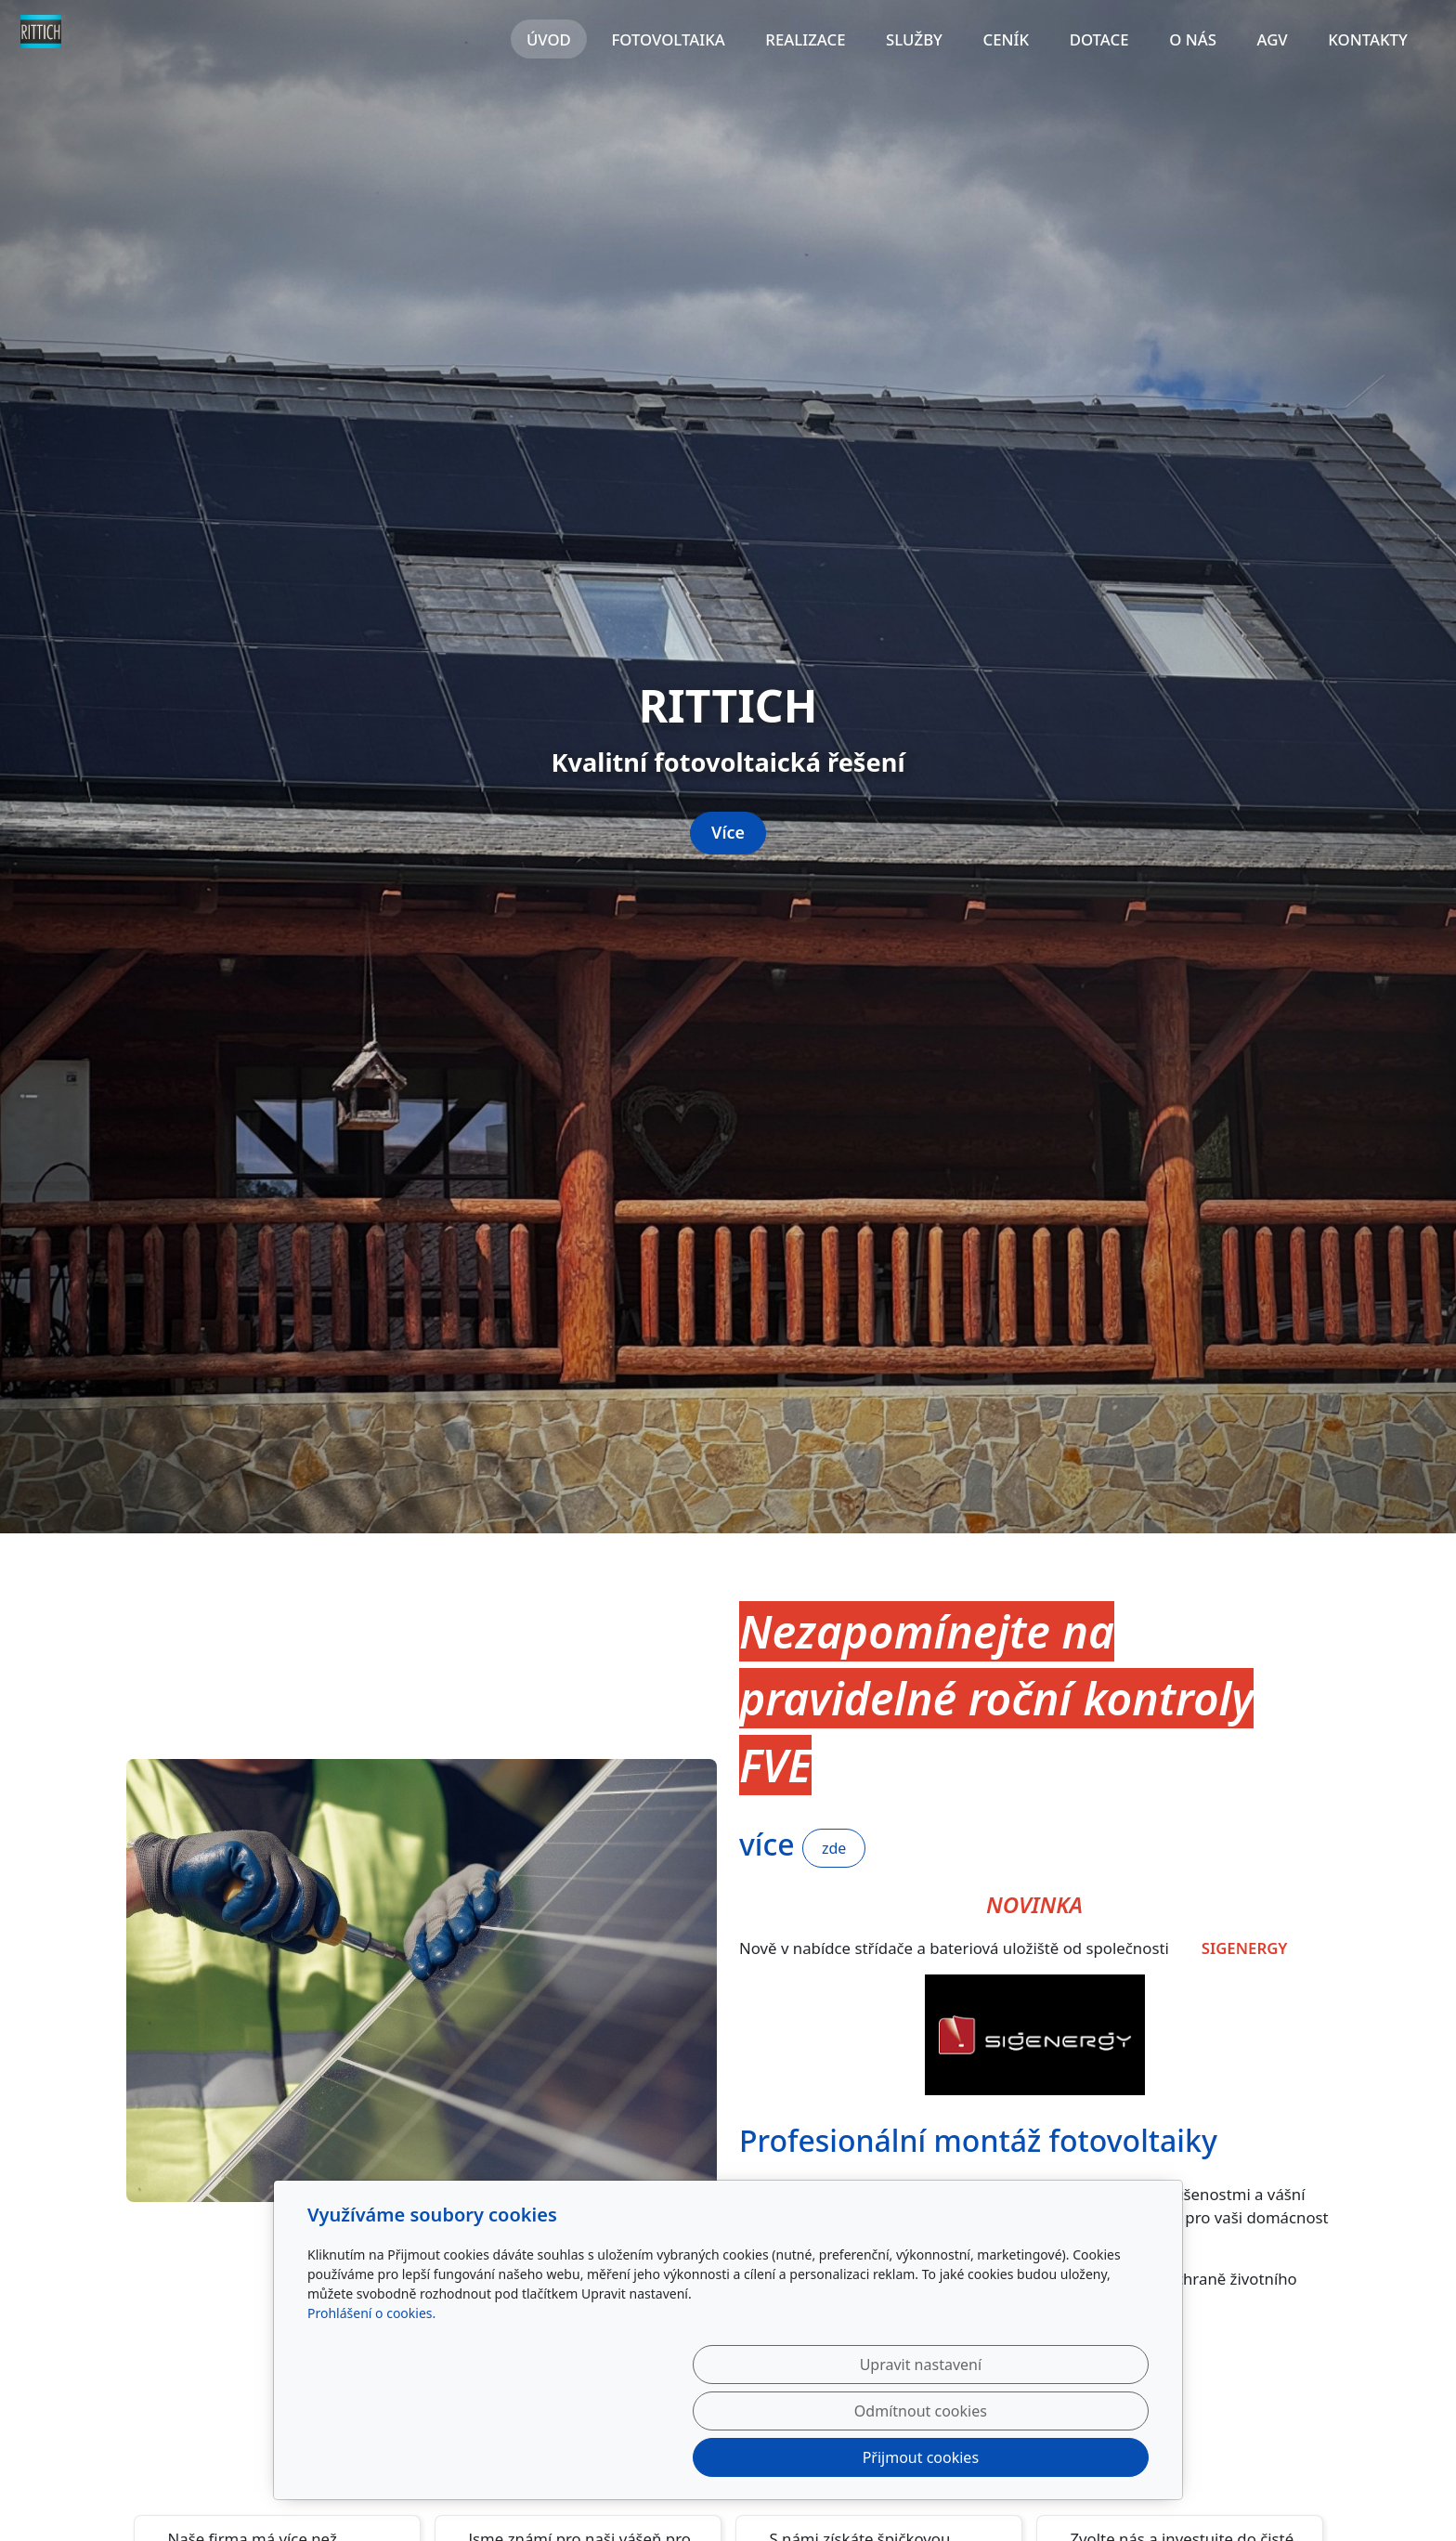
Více (728, 1301)
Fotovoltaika (667, 39)
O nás (1192, 39)
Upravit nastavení (687, 2457)
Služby (914, 39)
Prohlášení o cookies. (371, 2406)
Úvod (548, 39)
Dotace (1099, 39)
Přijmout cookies (1059, 2457)
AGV (1271, 39)
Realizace (805, 39)
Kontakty (1368, 39)
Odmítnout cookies (874, 2457)
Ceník (1006, 39)
